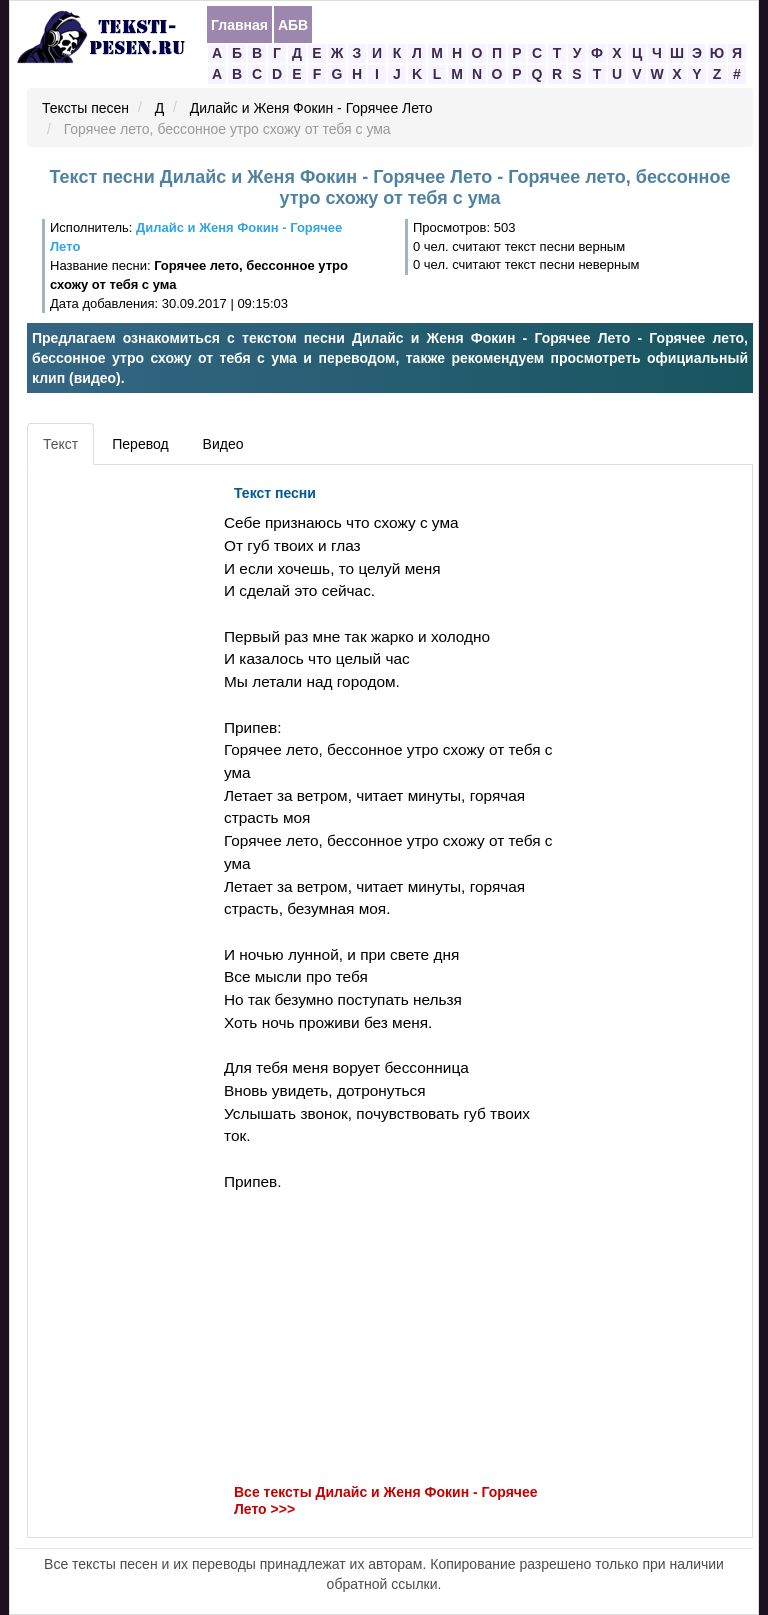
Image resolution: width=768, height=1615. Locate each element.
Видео (223, 444)
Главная (239, 25)
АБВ (293, 25)
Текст (60, 444)
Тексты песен (85, 108)
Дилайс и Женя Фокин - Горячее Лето (311, 108)
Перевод (140, 444)
